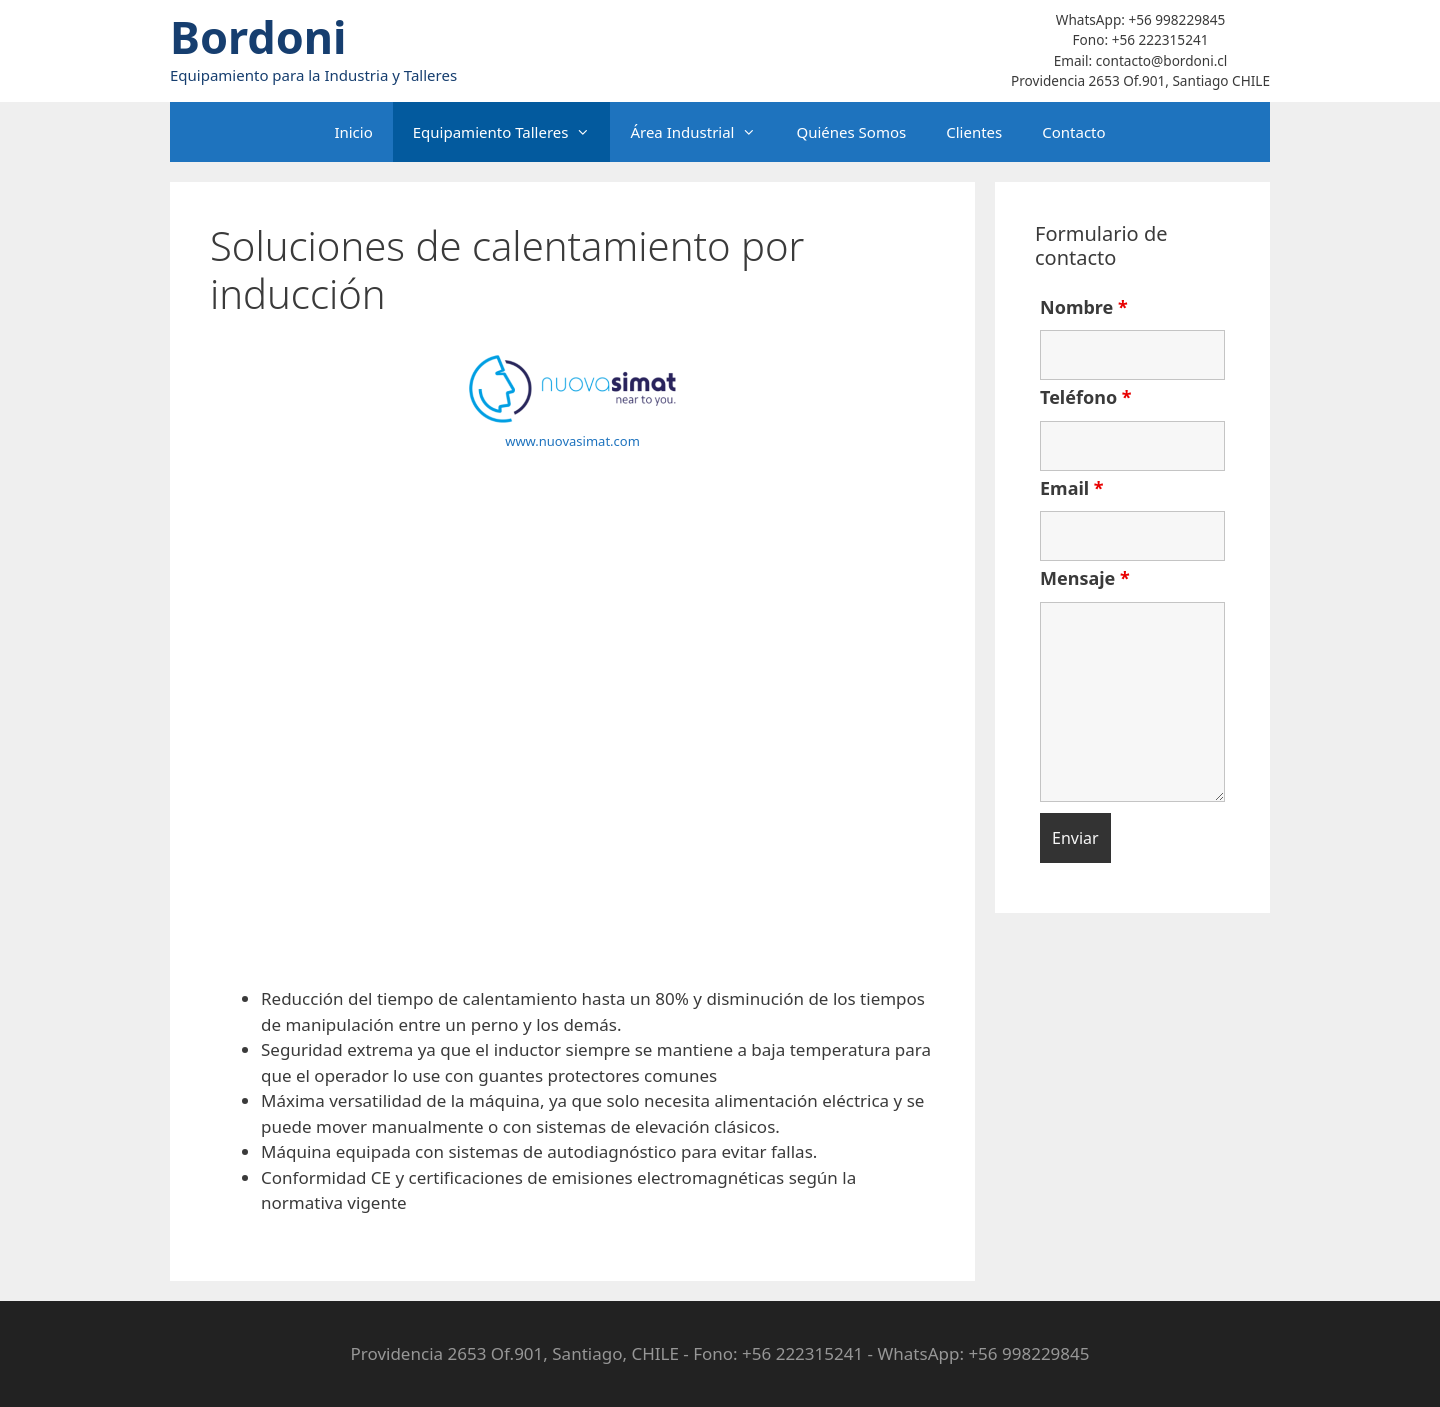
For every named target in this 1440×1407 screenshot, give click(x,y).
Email (1072, 488)
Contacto (1073, 132)
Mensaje (1085, 578)
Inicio (353, 132)
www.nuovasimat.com (572, 441)
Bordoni (258, 36)
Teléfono (1086, 397)
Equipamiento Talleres (512, 132)
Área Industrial (703, 132)
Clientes (974, 132)
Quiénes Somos (851, 132)
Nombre (1084, 307)
